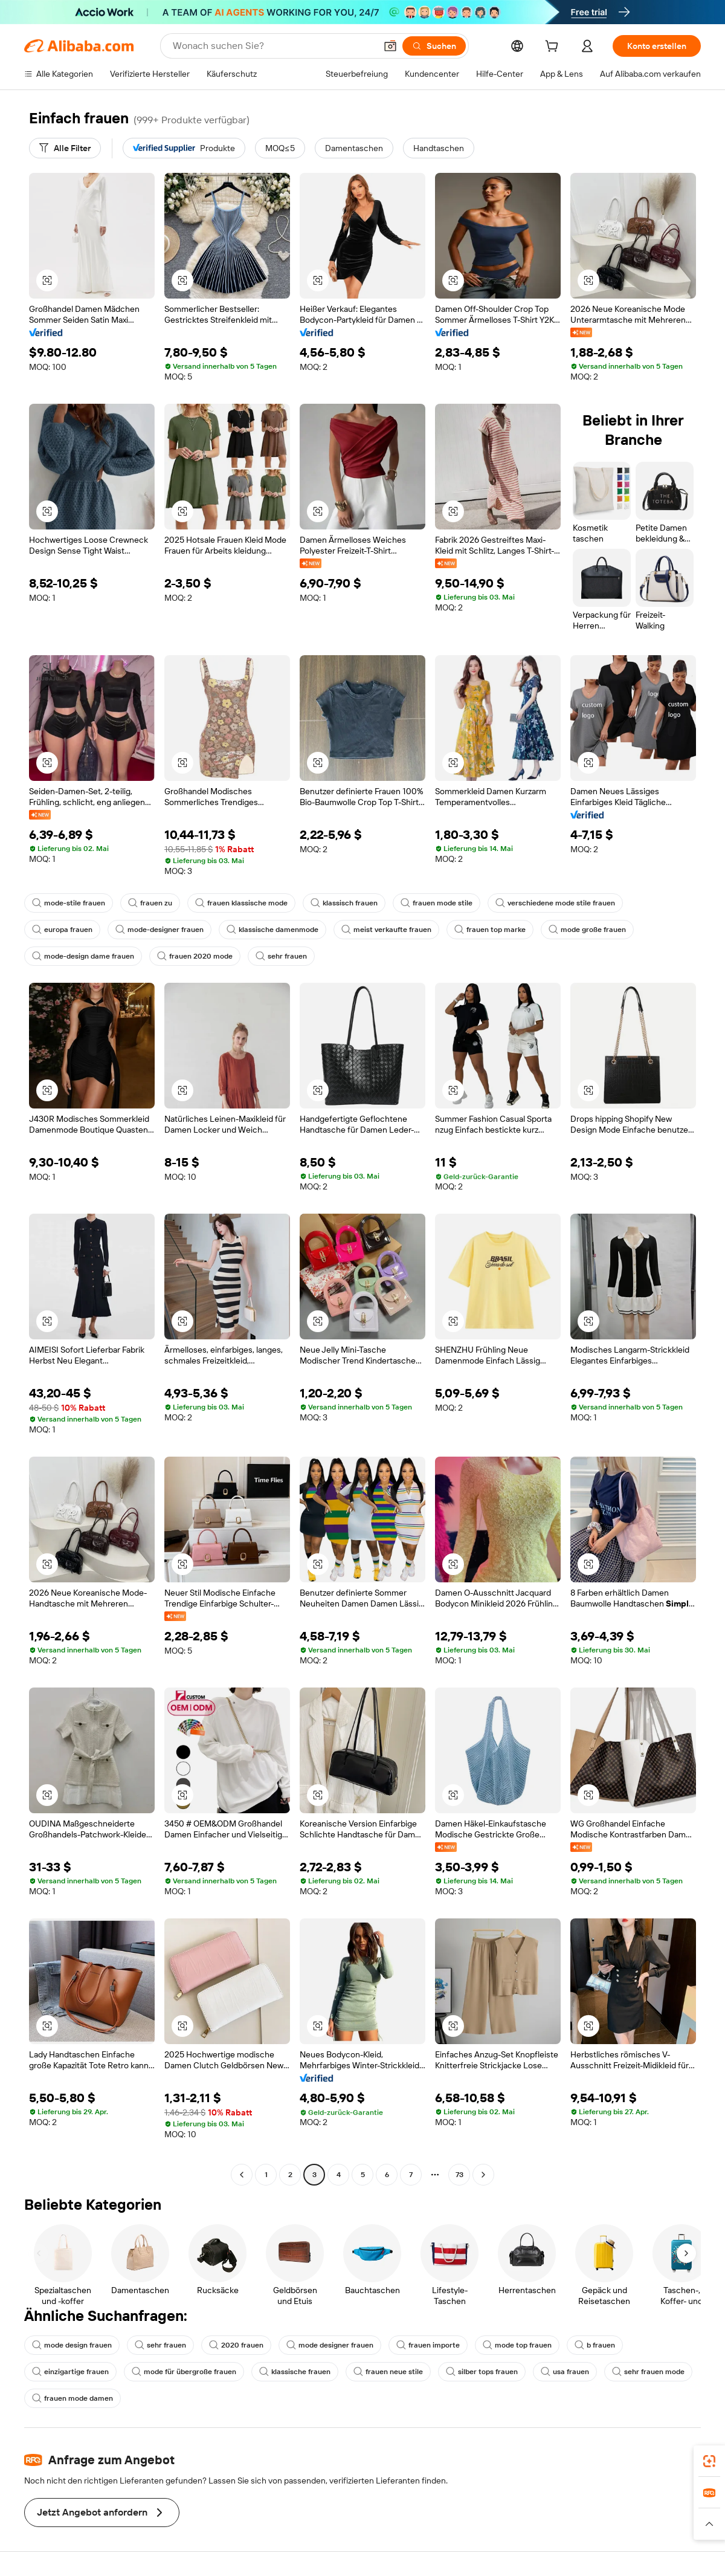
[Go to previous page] (242, 2175)
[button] (390, 46)
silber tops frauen (482, 2372)
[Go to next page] (483, 2175)
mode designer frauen (329, 2345)
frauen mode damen (72, 2398)
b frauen (595, 2345)
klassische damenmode (272, 929)
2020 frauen (236, 2345)
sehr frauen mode (648, 2372)
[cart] (554, 48)
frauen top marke (490, 929)
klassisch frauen (344, 903)
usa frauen (565, 2372)
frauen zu (150, 903)
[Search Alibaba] (273, 46)
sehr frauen (281, 956)
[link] (709, 2461)
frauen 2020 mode (195, 956)
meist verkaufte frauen (386, 929)
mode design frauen (72, 2345)
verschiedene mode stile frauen (555, 903)
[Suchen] (434, 46)
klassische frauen (294, 2372)
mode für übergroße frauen (184, 2372)
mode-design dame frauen (83, 956)
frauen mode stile (436, 903)
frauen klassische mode (241, 903)
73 (459, 2174)
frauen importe (428, 2345)
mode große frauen (587, 929)
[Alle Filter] (65, 148)
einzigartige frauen (70, 2372)
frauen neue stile (388, 2372)
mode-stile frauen (68, 903)
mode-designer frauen (159, 929)
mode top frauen (517, 2345)
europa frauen (62, 929)
